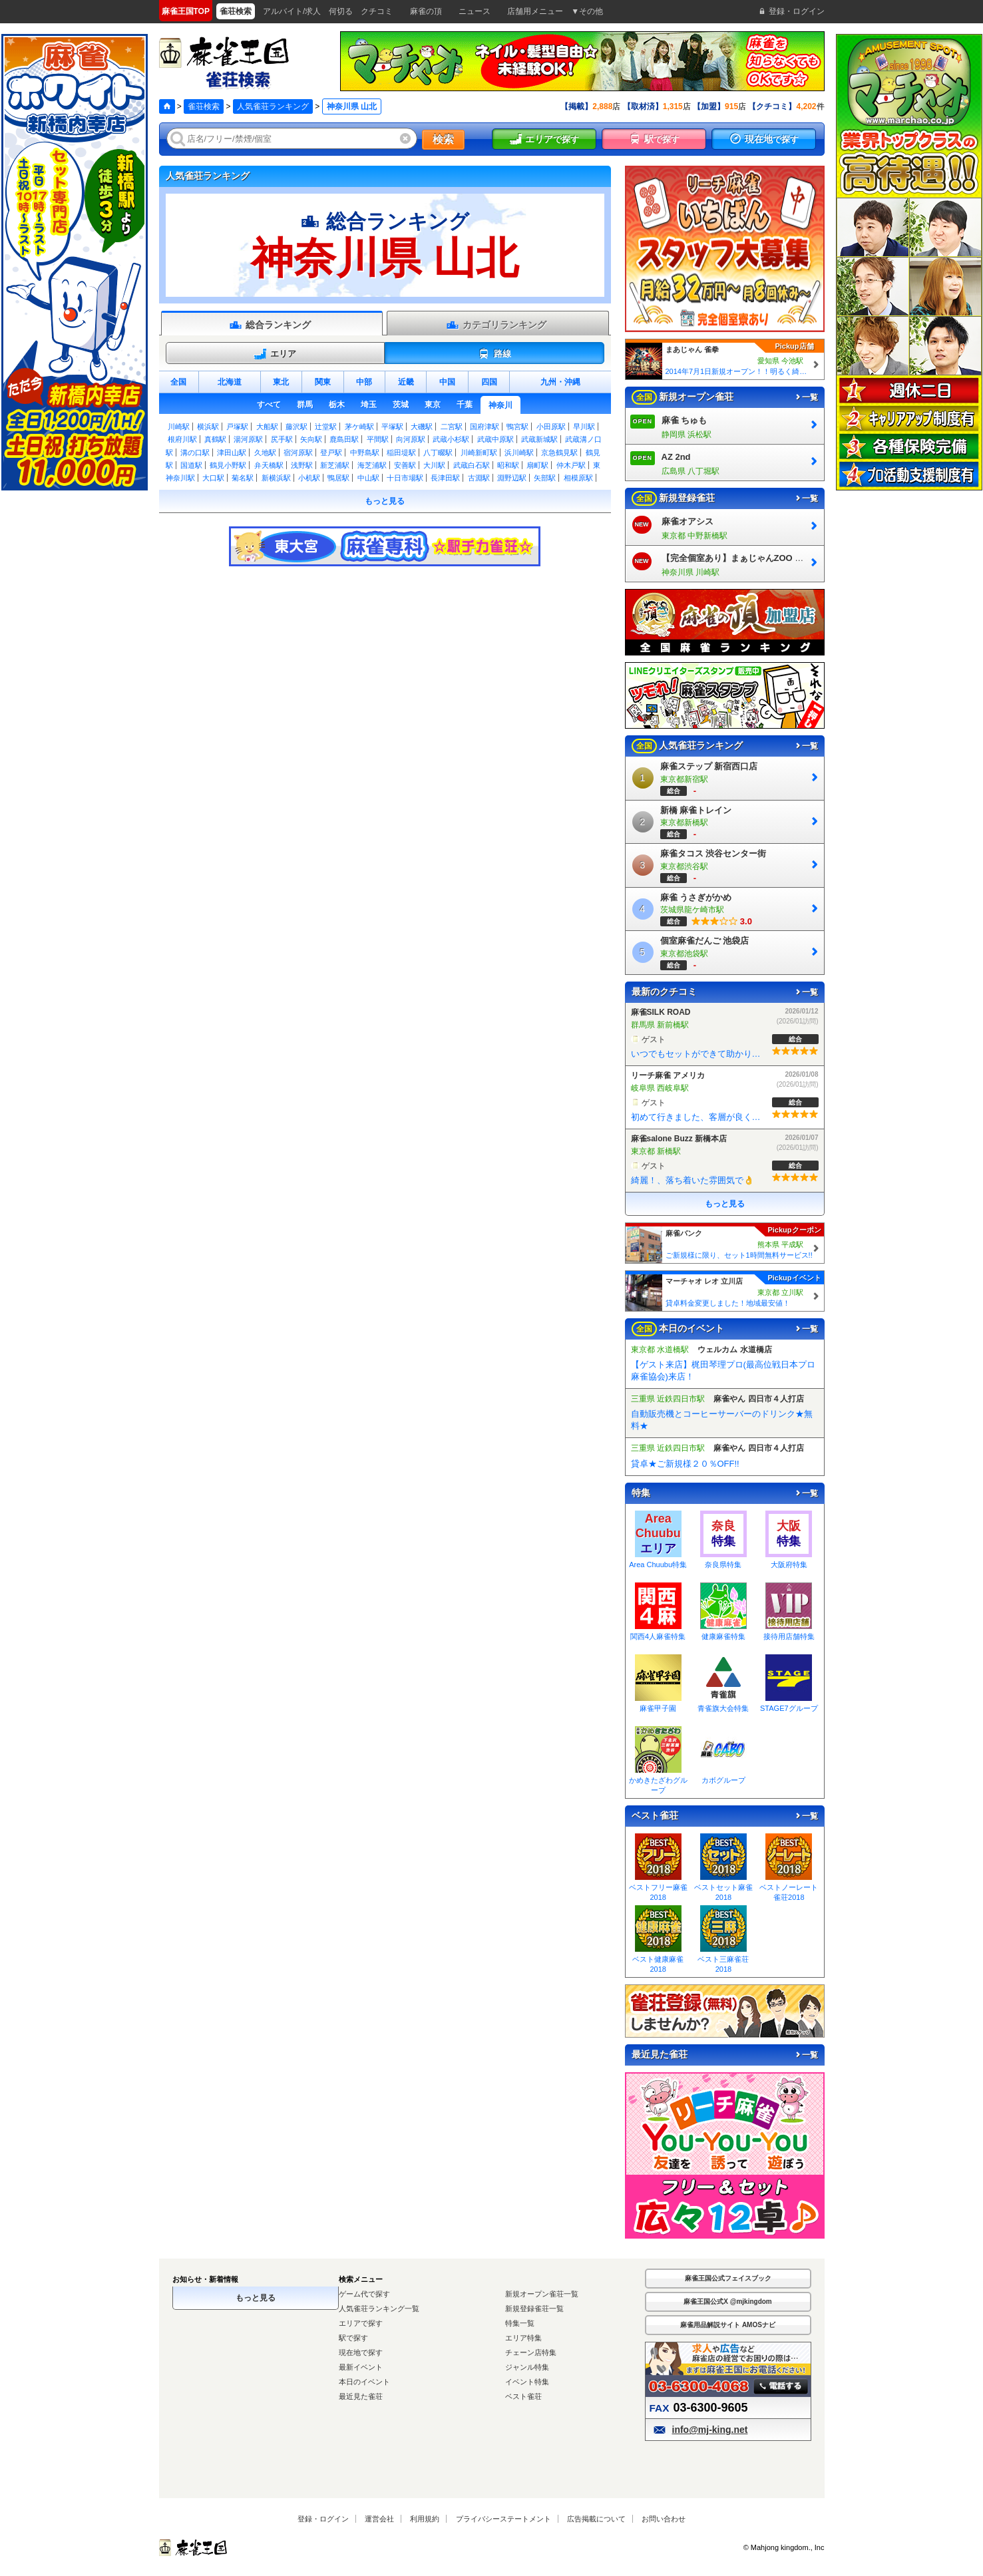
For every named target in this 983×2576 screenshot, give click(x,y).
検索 (443, 139)
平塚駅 (392, 427)
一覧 (806, 397)
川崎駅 (179, 427)
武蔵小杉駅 (451, 439)
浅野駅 (302, 465)
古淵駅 (479, 478)
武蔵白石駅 (471, 465)
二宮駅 (452, 427)
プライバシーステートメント (503, 2519)
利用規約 (424, 2519)
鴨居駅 (338, 478)
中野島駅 (364, 453)
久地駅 (265, 453)
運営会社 (379, 2519)
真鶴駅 (215, 439)
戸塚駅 (237, 427)
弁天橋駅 (269, 465)
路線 (494, 354)
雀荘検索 (204, 106)
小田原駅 (551, 427)
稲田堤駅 (401, 453)
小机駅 (309, 478)
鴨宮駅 (517, 427)
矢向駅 (311, 439)
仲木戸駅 (571, 465)
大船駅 (267, 427)
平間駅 (378, 439)
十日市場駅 (405, 478)
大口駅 (213, 478)
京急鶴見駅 (559, 453)
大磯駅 (422, 427)
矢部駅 (545, 478)
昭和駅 (508, 465)
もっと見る (385, 501)
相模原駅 (578, 478)
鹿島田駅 (344, 439)
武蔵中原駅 (495, 439)
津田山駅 (231, 453)
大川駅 (434, 465)
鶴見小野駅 (228, 465)
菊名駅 (243, 478)
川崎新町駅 (479, 453)
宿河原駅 (298, 453)
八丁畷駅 (438, 453)
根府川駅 (182, 439)
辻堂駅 (326, 427)
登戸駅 (331, 453)
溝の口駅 (195, 453)
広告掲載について (596, 2519)
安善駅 (405, 465)
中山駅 (368, 478)
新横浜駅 (276, 478)
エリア (275, 354)
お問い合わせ (664, 2519)
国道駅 (191, 465)
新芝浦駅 (334, 465)
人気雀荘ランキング (273, 106)
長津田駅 (445, 478)
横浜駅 (208, 427)
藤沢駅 (296, 427)
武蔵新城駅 (539, 439)
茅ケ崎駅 (359, 427)
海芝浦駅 (372, 465)
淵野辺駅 (511, 478)
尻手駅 (282, 439)
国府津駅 (484, 427)
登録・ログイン (323, 2519)
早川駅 (584, 427)
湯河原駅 (248, 439)
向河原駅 (410, 439)
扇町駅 (537, 465)
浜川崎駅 (519, 453)
